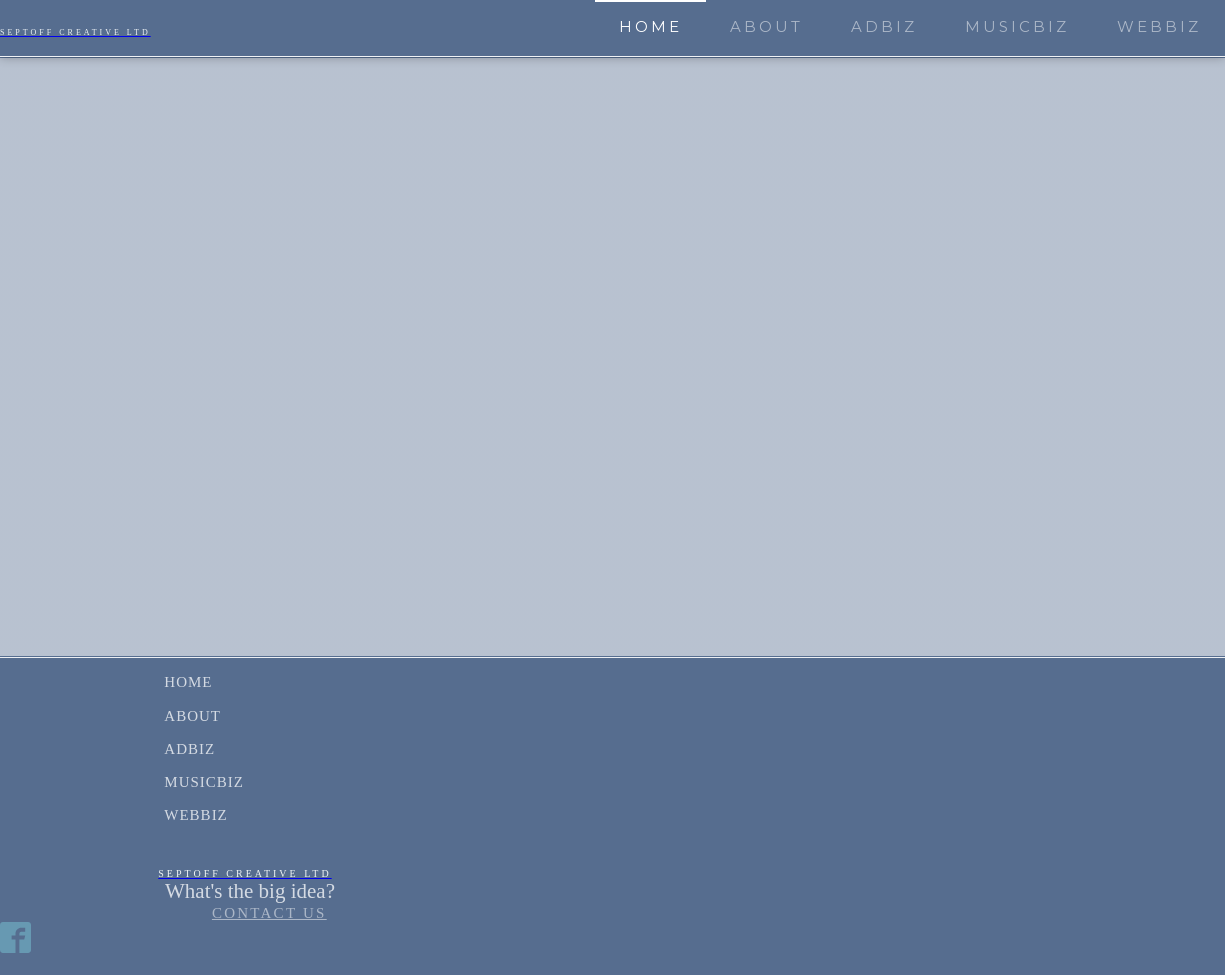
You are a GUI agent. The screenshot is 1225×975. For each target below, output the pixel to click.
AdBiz (884, 26)
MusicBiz (1017, 26)
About (766, 26)
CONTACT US (269, 913)
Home (650, 26)
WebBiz (1159, 26)
